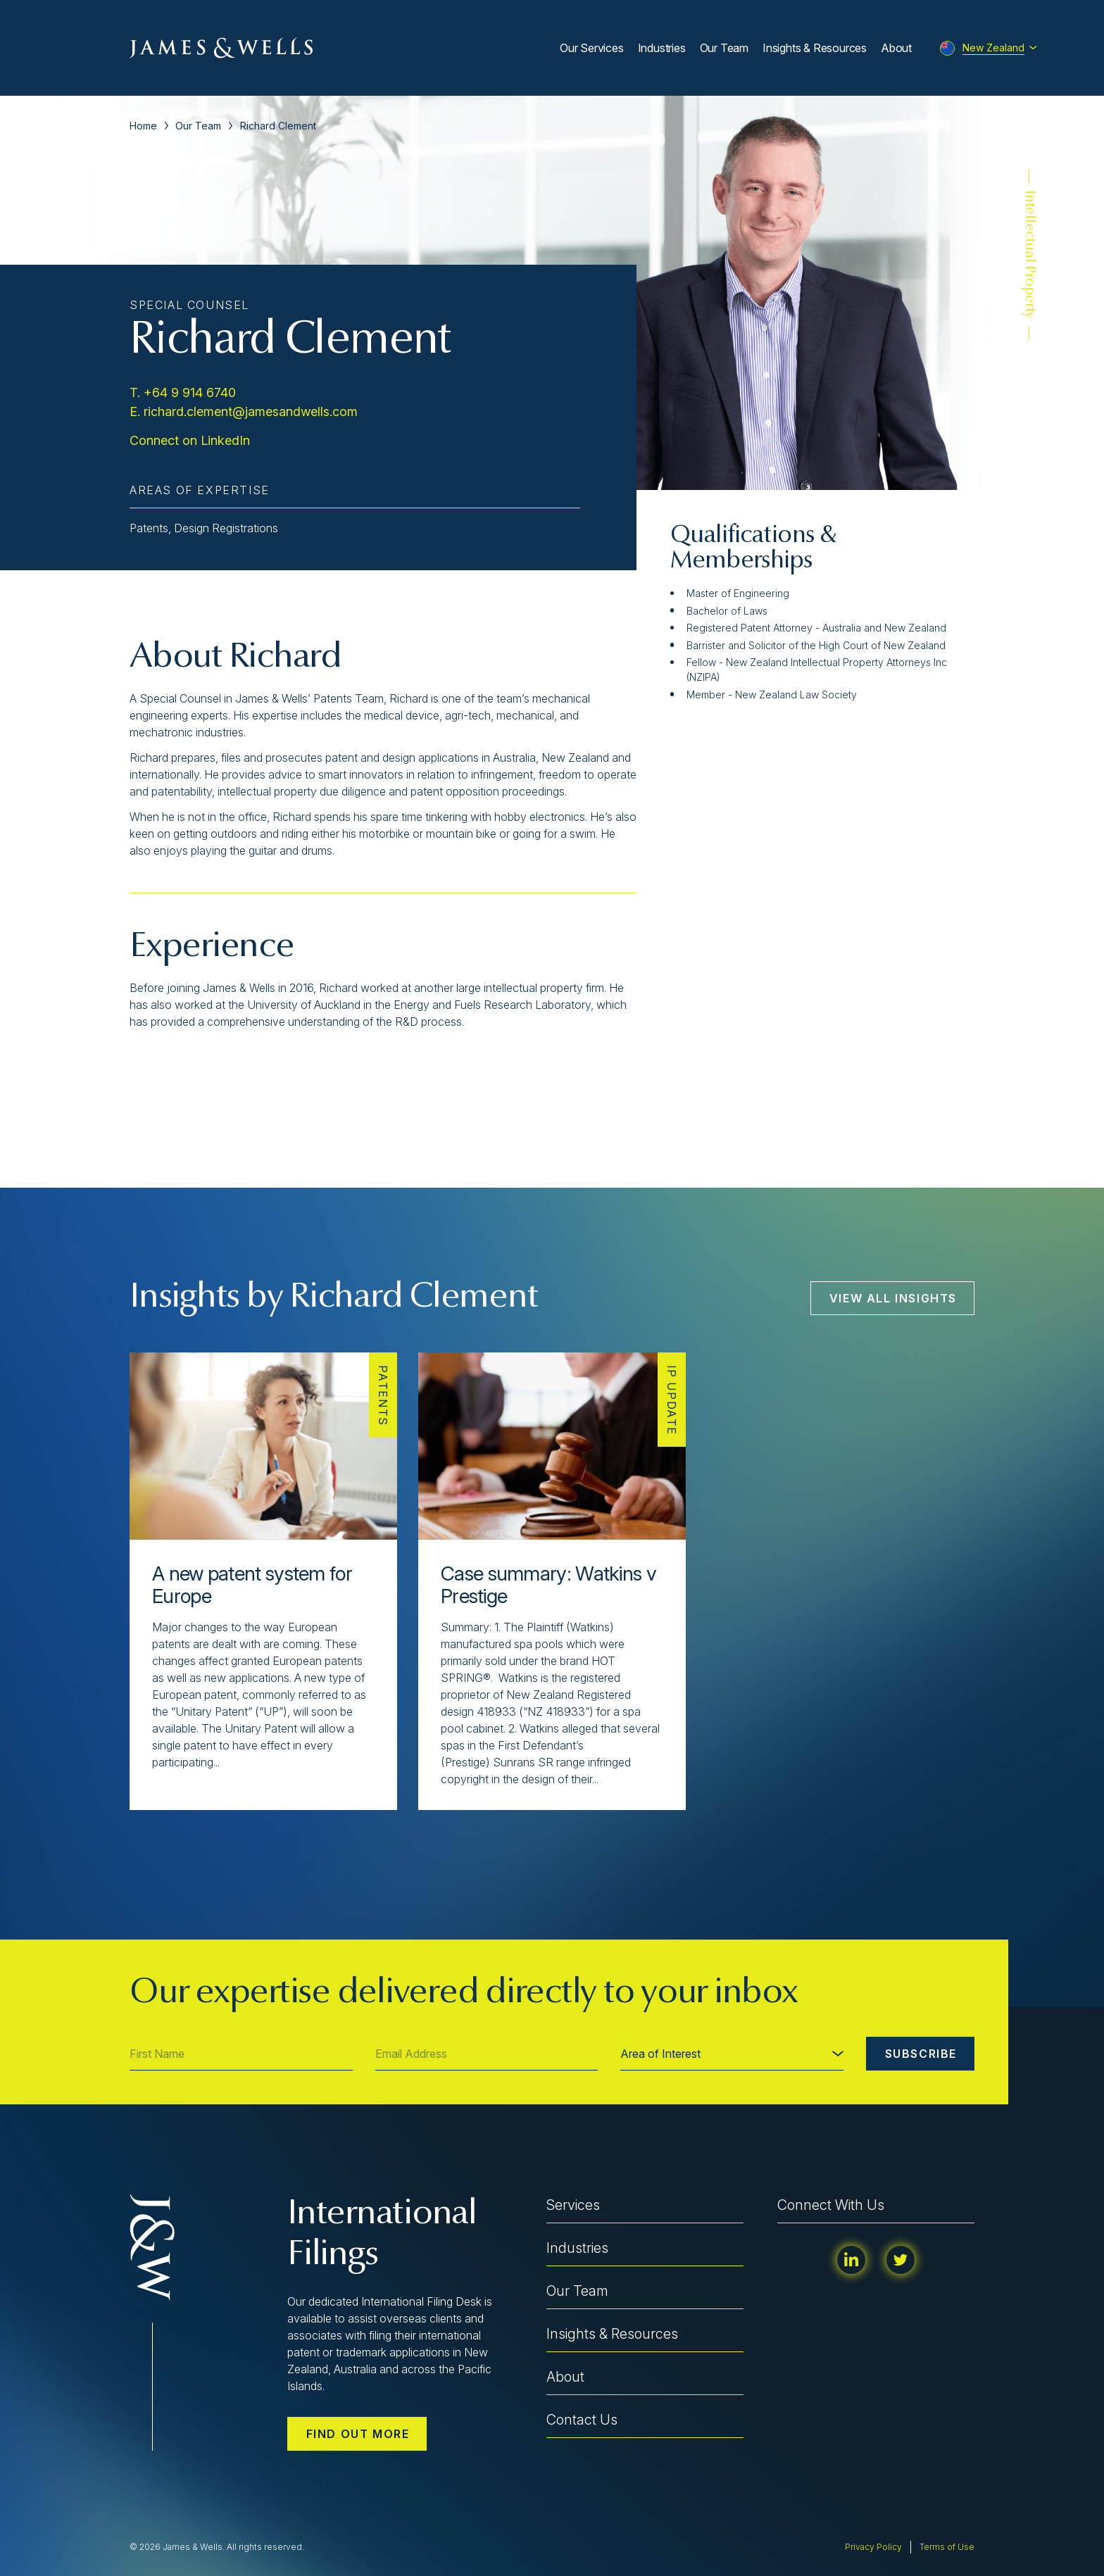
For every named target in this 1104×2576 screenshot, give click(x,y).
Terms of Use (947, 2547)
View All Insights (893, 1298)
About (896, 48)
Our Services (592, 48)
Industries (662, 48)
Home (143, 126)
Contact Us (581, 2419)
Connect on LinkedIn (190, 440)
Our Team (724, 48)
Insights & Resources (815, 48)
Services (573, 2205)
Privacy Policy (873, 2547)
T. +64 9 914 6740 (183, 392)
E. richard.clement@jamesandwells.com (244, 411)
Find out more (358, 2434)
